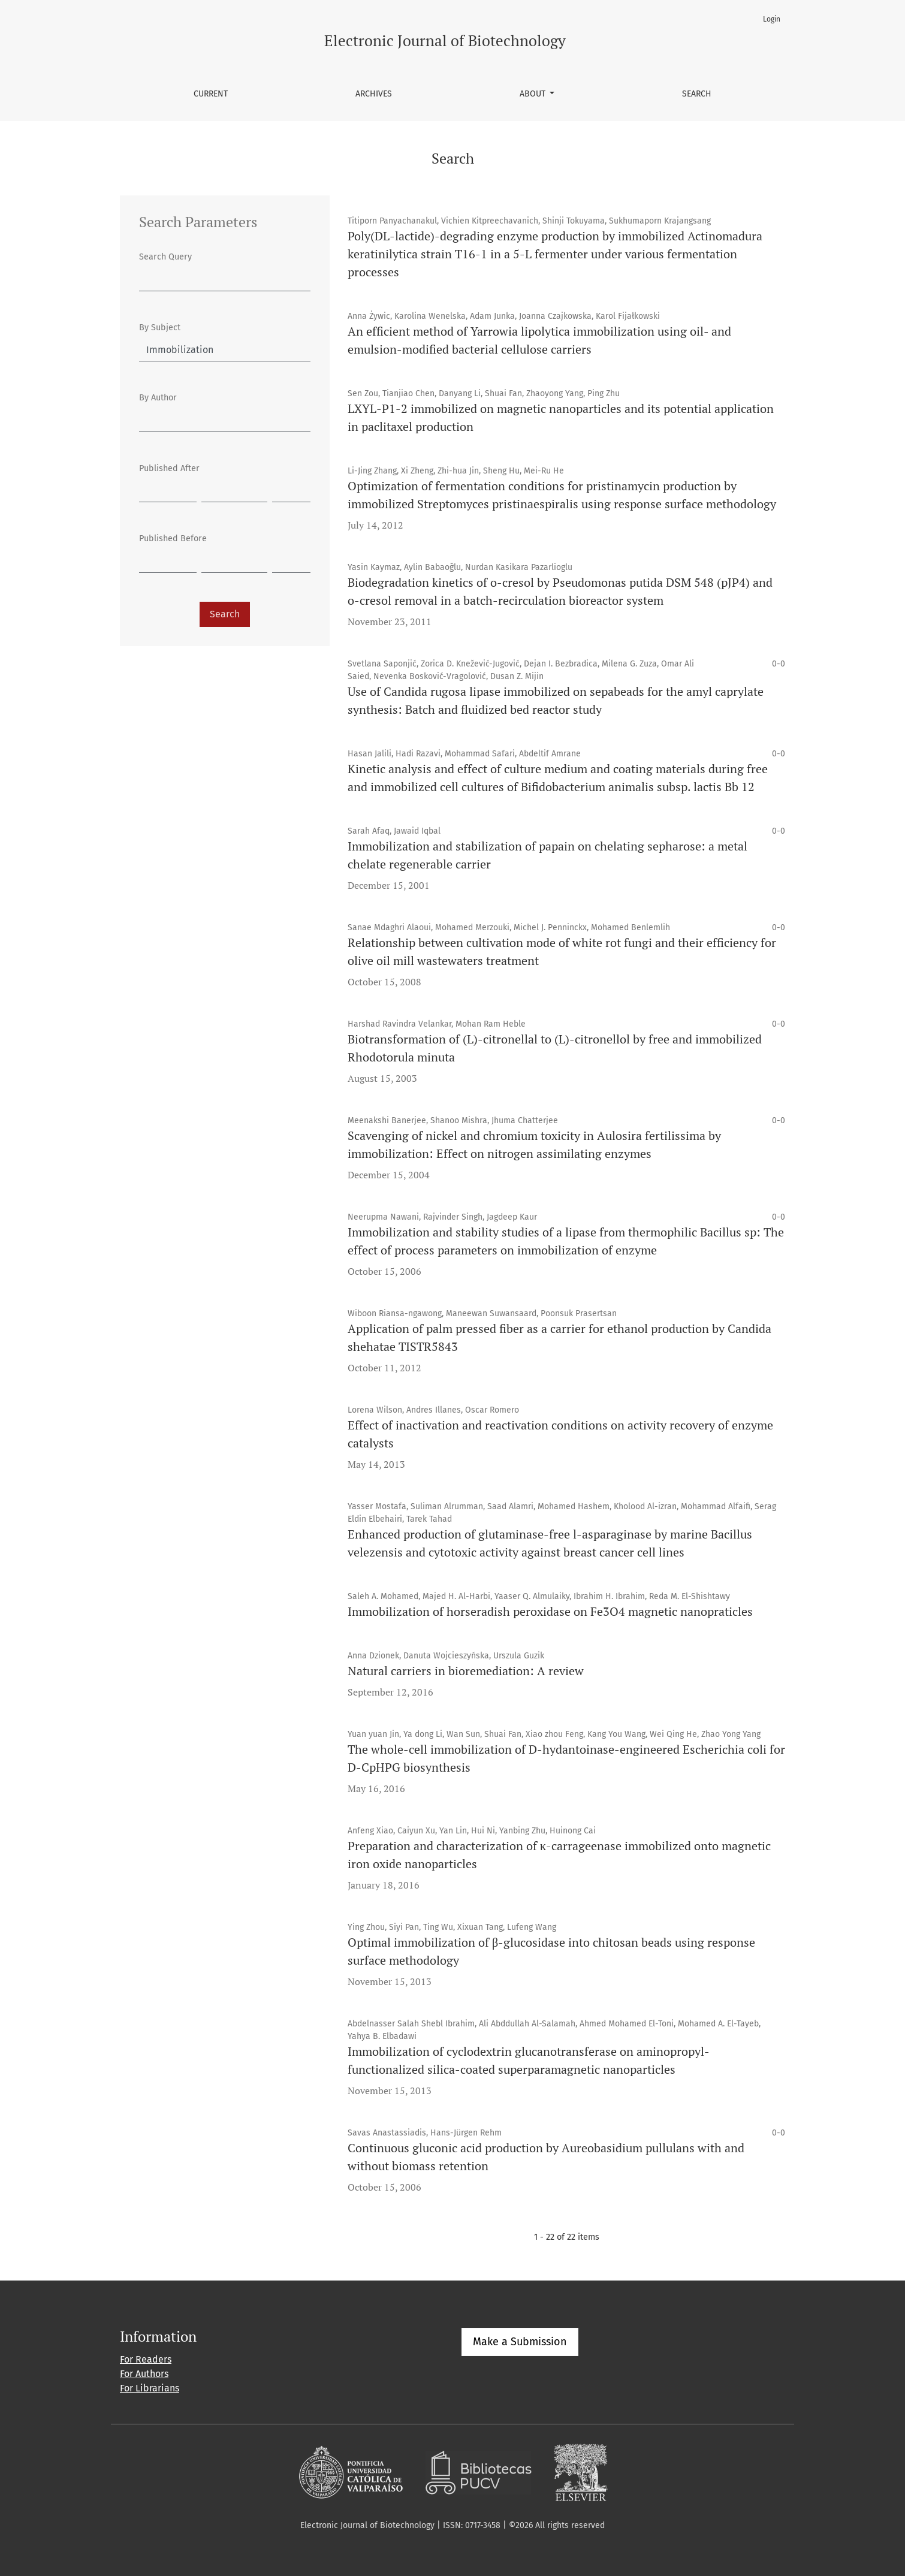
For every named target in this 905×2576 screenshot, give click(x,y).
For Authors (144, 2373)
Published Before (173, 538)
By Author (158, 398)
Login (771, 19)
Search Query (165, 257)
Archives (373, 94)
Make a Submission (520, 2341)
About (534, 94)
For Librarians (149, 2388)
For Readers (145, 2359)
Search (696, 94)
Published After (169, 468)
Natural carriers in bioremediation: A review (466, 1671)
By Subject (159, 327)
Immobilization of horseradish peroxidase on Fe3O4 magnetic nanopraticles (550, 1611)
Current (211, 94)
